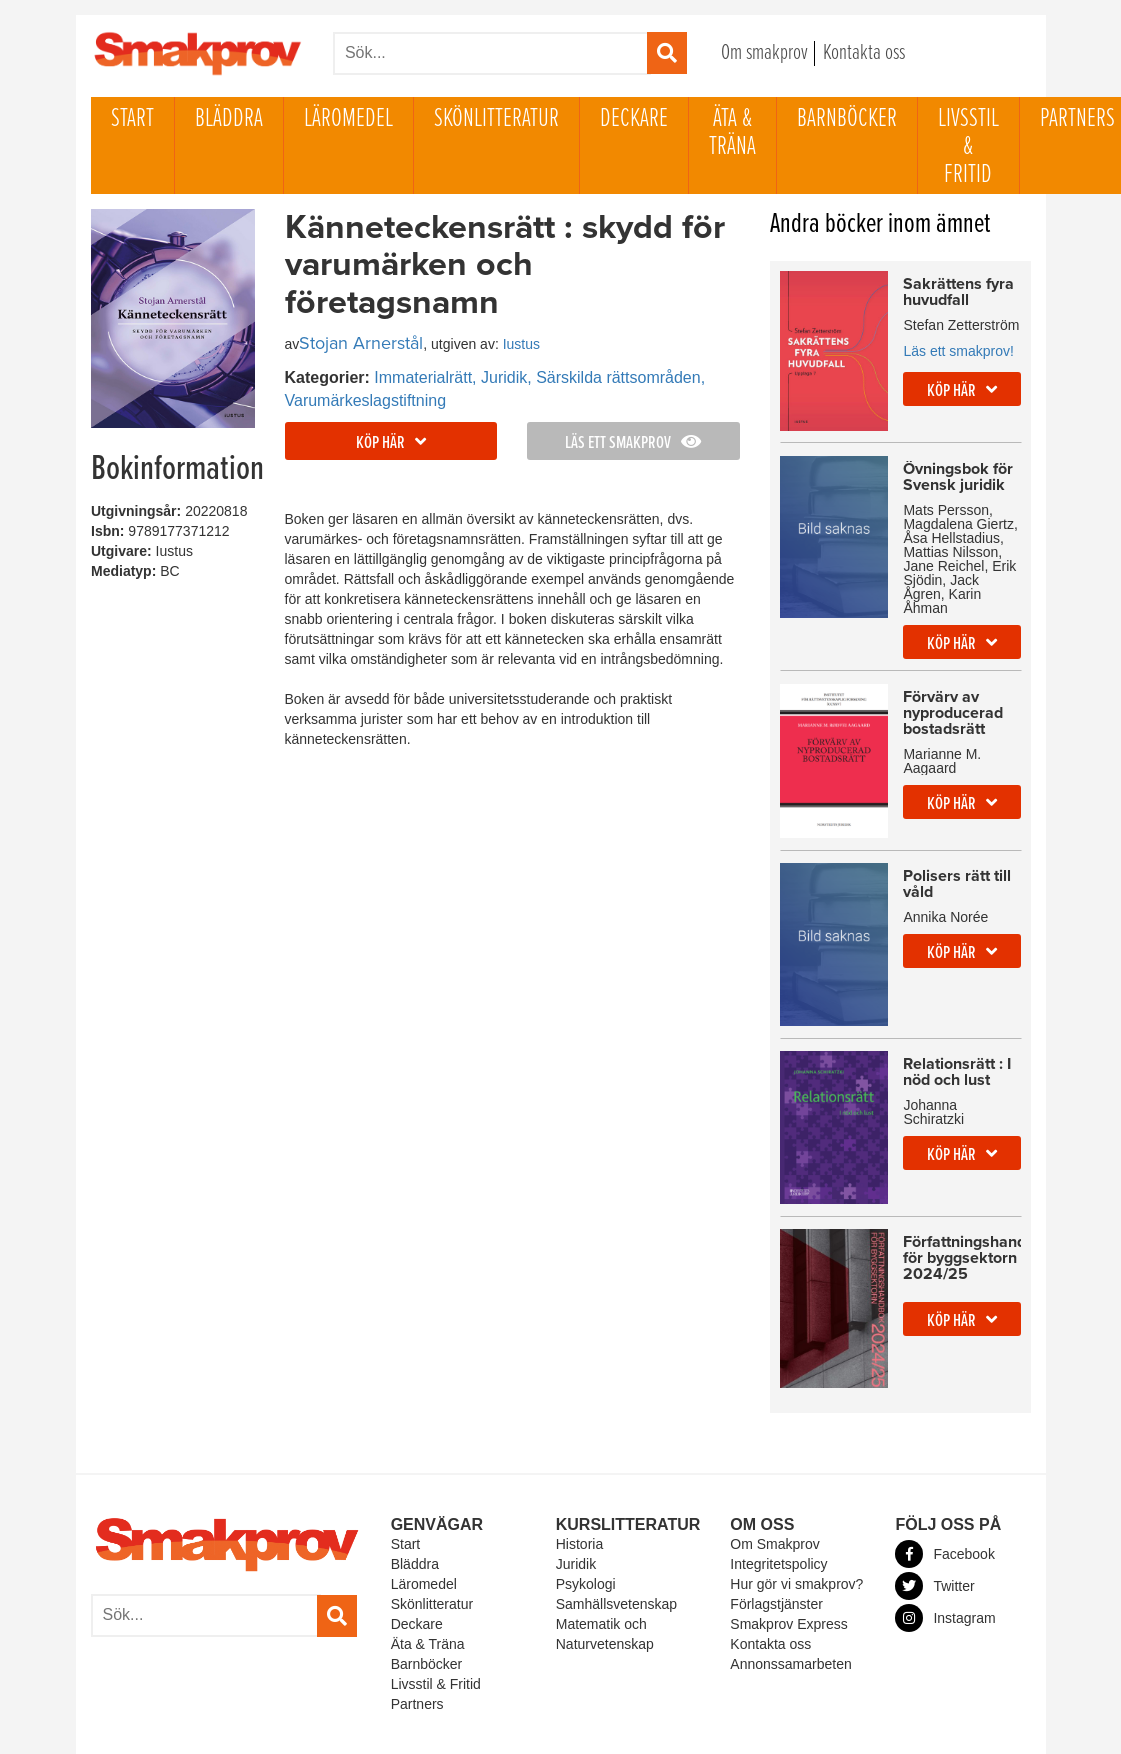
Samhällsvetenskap (616, 1563)
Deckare (634, 119)
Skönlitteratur (496, 119)
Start (132, 119)
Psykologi (586, 1543)
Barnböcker (847, 119)
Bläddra (229, 119)
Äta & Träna (732, 133)
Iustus (521, 344)
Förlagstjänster (776, 1563)
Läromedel (348, 119)
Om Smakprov (774, 1503)
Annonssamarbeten (790, 1623)
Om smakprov (764, 53)
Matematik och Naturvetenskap (605, 1593)
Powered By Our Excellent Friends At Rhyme (419, 1734)
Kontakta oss (864, 53)
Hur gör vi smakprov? (796, 1543)
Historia (579, 1503)
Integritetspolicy (778, 1523)
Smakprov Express (788, 1583)
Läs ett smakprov (633, 443)
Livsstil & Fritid (968, 147)
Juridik (576, 1523)
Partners (417, 1663)
